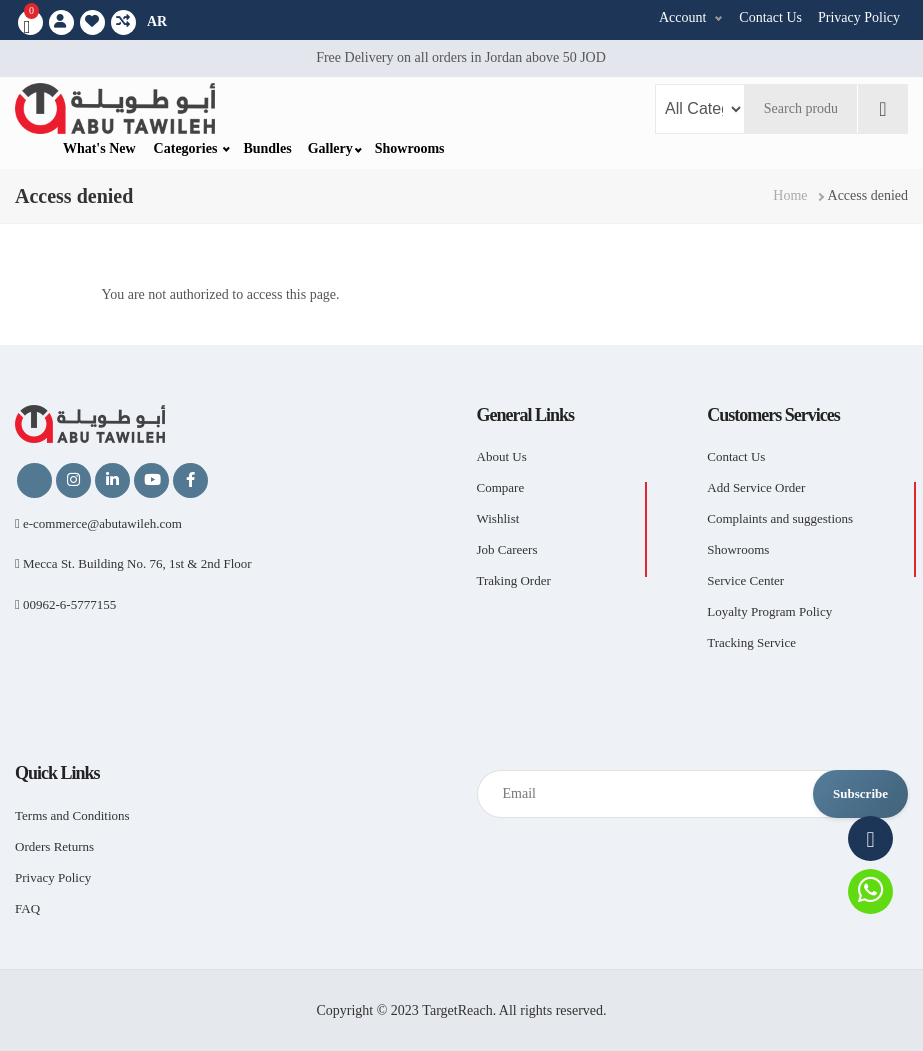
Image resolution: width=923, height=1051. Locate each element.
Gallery (330, 148)
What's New (99, 148)
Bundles (267, 148)
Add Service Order (756, 487)
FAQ (27, 908)
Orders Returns (54, 846)
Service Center (745, 580)
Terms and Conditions (72, 815)
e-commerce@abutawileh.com (98, 523)
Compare (501, 487)
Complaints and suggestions (780, 518)
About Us (502, 456)
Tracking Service (751, 642)
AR (157, 21)
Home (790, 195)
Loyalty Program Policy (769, 611)
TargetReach (457, 1010)
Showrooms (410, 148)
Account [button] (682, 17)
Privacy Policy (859, 17)
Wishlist (498, 518)
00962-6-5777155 (65, 604)
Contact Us (770, 17)
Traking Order (514, 580)
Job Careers (507, 549)
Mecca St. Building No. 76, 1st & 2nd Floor (133, 563)
